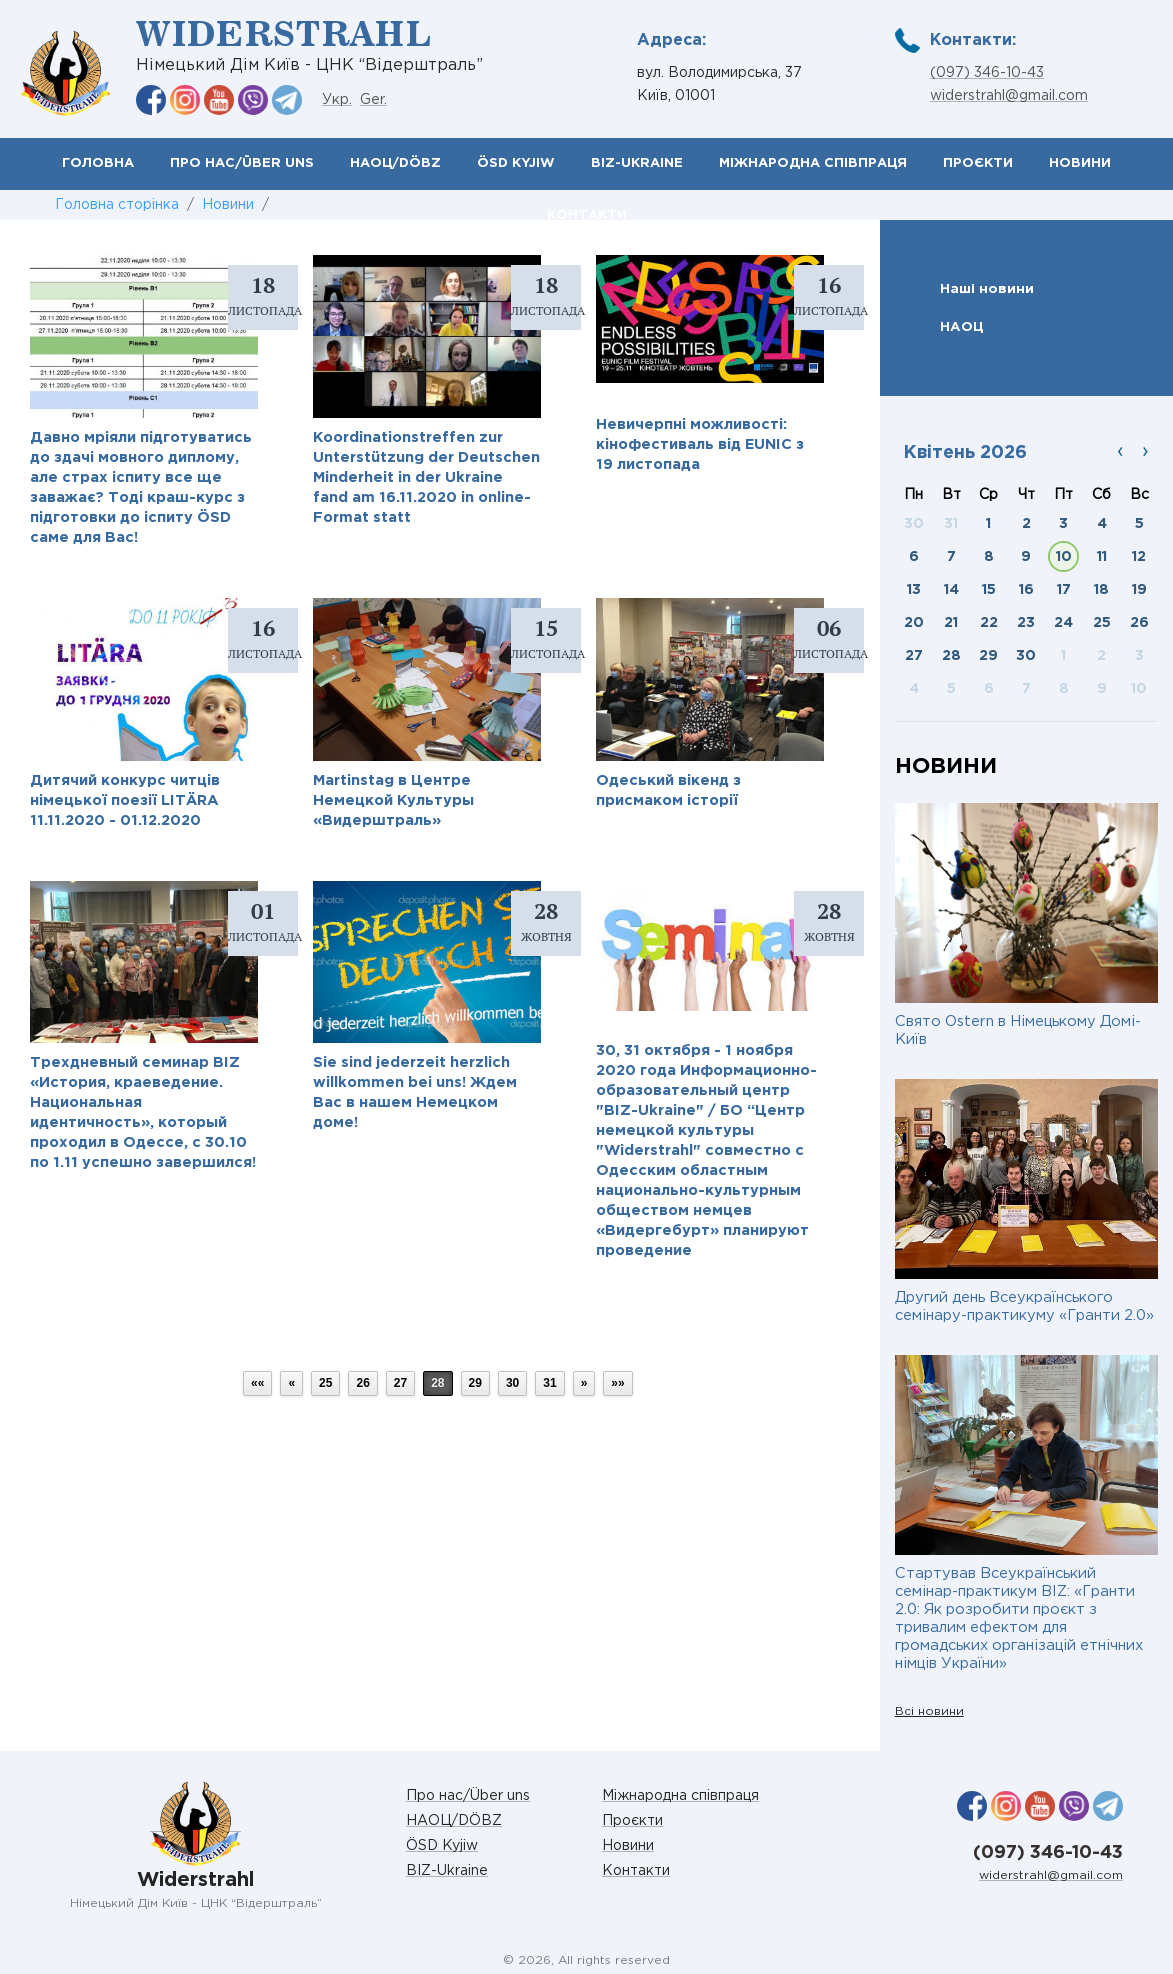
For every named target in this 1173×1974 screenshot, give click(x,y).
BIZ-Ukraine (637, 163)
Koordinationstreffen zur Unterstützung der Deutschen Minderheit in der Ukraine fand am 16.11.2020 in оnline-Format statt (426, 477)
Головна (98, 163)
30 (512, 1383)
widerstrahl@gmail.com (1009, 96)
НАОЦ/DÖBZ (395, 163)
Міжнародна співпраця (813, 163)
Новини (1080, 163)
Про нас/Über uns (242, 163)
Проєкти (978, 163)
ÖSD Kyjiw (516, 163)
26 (362, 1383)
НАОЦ (962, 327)
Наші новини (987, 289)
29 (475, 1383)
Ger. (373, 100)
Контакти (636, 1871)
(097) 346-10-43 (987, 73)
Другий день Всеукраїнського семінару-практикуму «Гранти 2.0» (1024, 1306)
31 (549, 1383)
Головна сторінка (117, 205)
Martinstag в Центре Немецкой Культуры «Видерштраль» (393, 800)
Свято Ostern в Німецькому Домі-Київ (1018, 1030)
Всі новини (929, 1711)
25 (325, 1383)
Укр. (337, 100)
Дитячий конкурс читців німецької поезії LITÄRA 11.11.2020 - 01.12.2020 (125, 800)
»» (617, 1383)
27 (400, 1383)
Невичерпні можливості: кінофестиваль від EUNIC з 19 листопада (700, 444)
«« (257, 1383)
